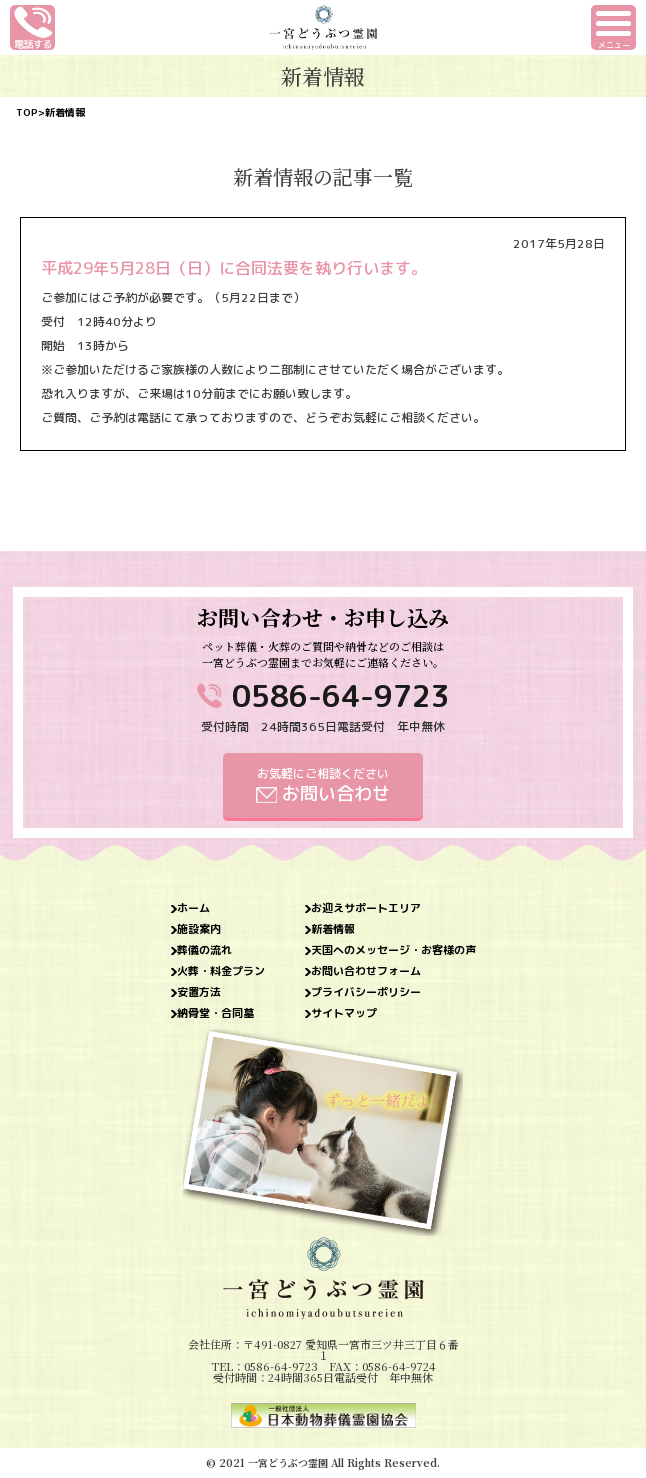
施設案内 (199, 929)
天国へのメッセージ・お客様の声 (393, 950)
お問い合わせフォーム (366, 971)
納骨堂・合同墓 (215, 1013)
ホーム (193, 908)
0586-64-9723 (341, 696)
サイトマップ (344, 1013)
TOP (27, 112)
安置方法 (199, 992)
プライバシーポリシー (366, 992)
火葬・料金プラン (221, 971)
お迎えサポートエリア (366, 908)
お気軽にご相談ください (323, 785)
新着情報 (333, 929)
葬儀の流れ (204, 950)
